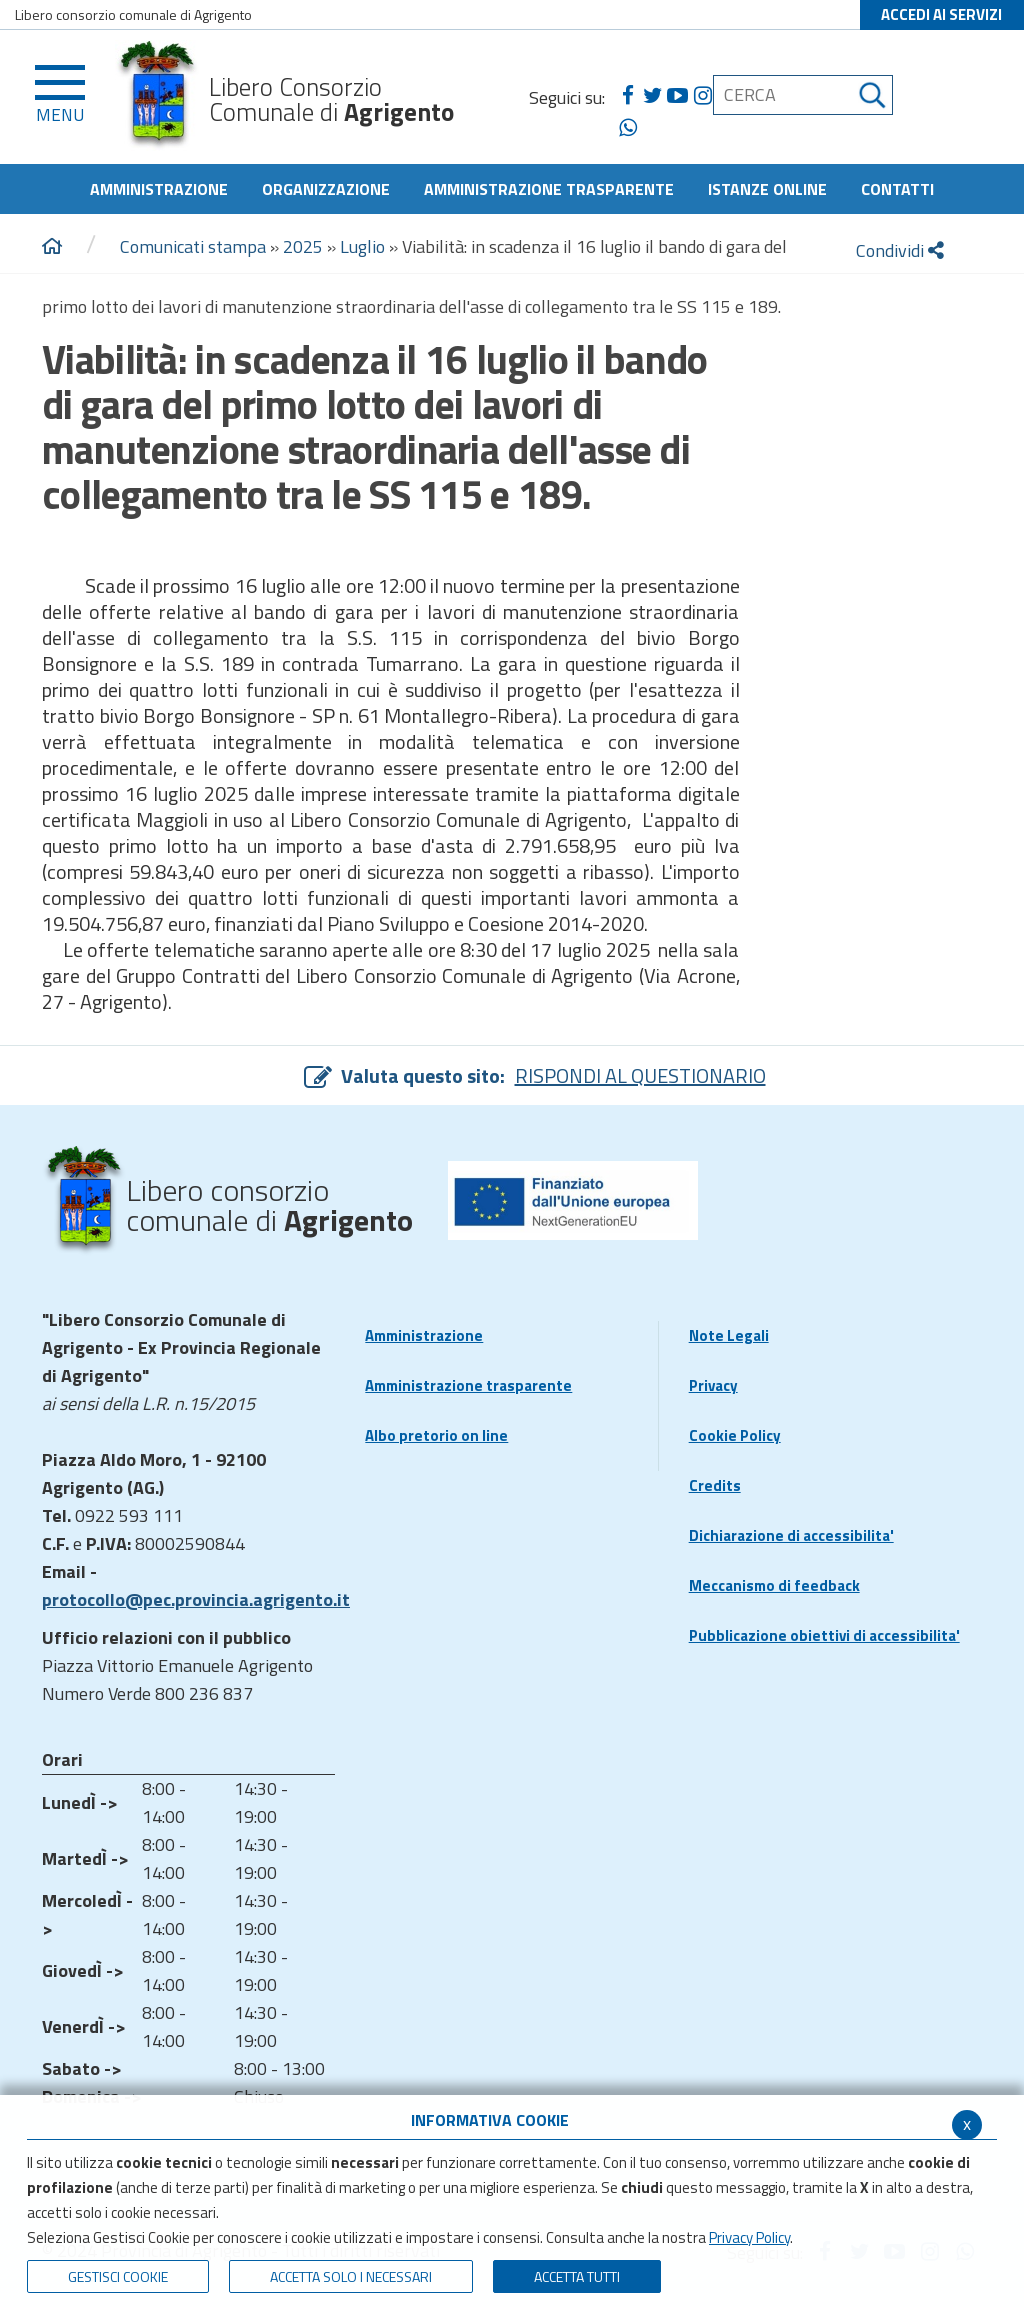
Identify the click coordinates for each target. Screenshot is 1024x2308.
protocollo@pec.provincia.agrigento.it (196, 1599)
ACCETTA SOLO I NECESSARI (351, 2276)
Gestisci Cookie (118, 2276)
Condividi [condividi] (900, 250)
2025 (303, 246)
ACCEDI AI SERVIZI (941, 14)
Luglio (362, 246)
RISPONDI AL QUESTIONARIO (640, 1075)
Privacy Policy (749, 2237)
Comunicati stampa (193, 246)
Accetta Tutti (577, 2276)
